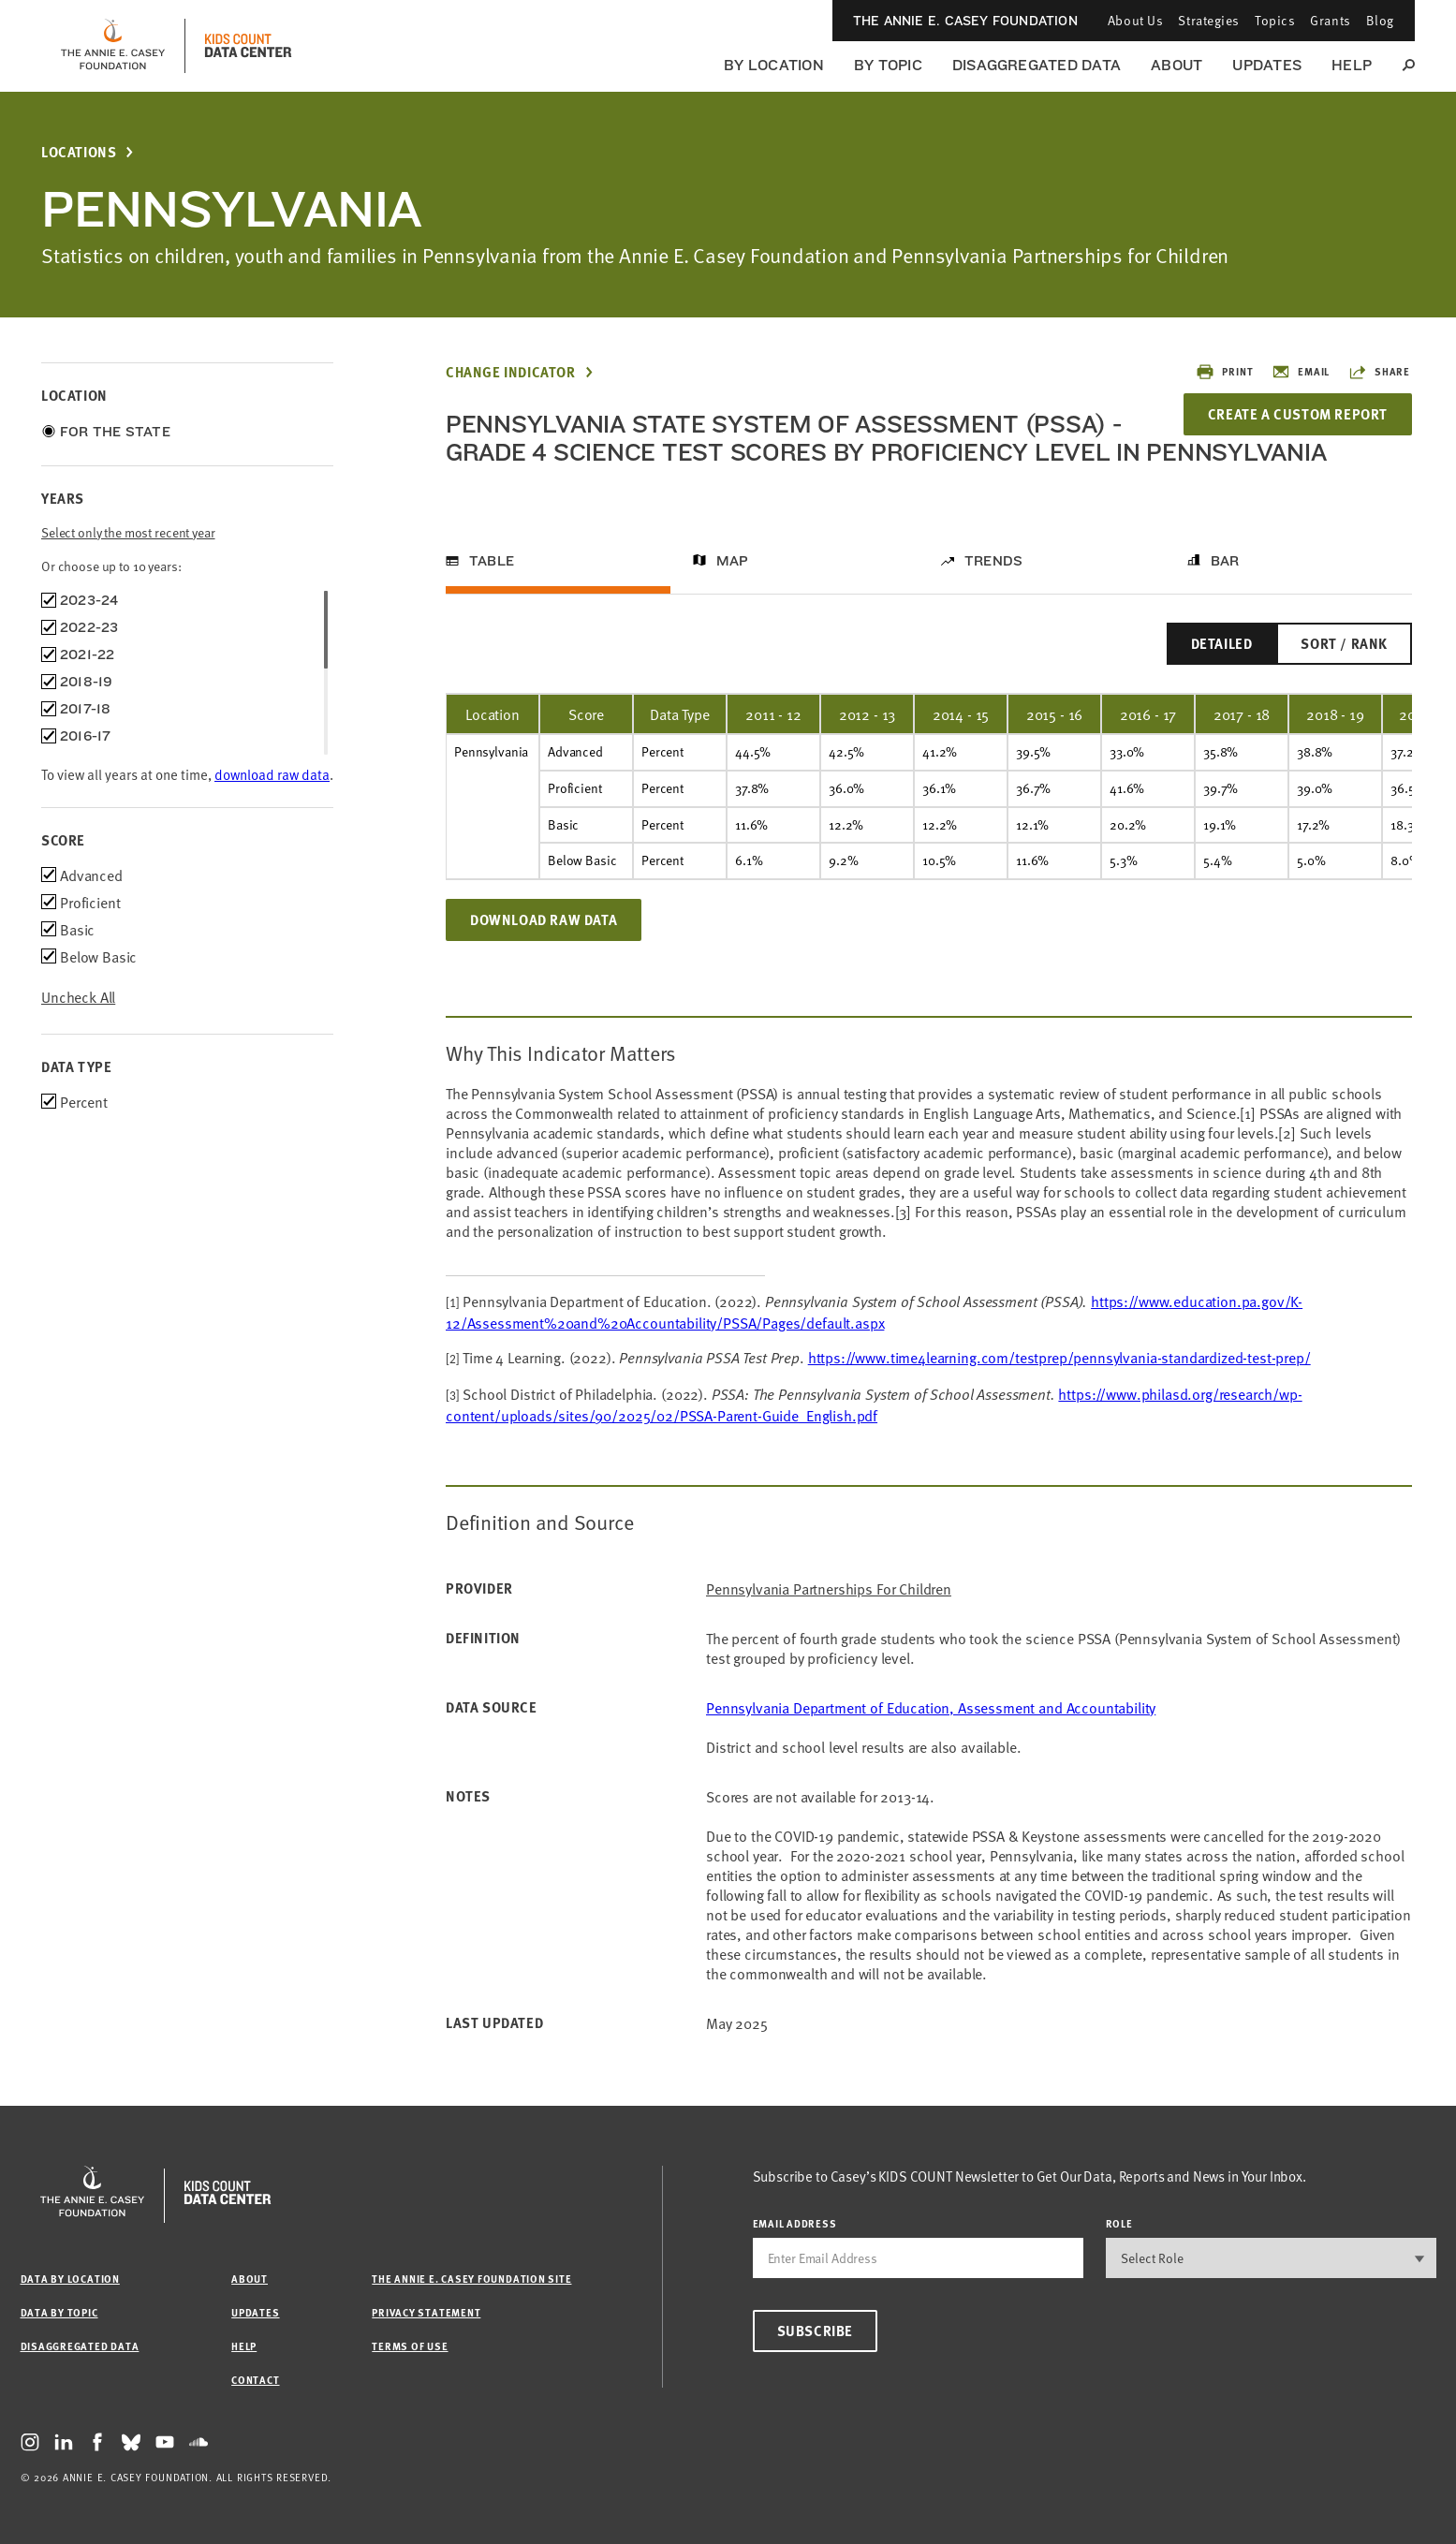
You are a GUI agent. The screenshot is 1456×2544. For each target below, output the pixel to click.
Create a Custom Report (1298, 414)
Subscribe (815, 2330)
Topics (1275, 20)
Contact (255, 2380)
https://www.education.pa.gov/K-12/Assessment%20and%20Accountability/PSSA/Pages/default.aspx (874, 1311)
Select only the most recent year (128, 532)
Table (491, 560)
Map (732, 560)
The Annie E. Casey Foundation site (471, 2279)
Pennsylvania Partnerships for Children (828, 1588)
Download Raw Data (543, 919)
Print (1224, 371)
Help (1351, 65)
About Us (1135, 20)
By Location (774, 65)
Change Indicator (511, 372)
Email (1301, 371)
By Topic (888, 65)
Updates (1267, 65)
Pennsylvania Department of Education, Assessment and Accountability (930, 1707)
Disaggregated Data (1036, 65)
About (1176, 65)
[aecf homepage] (112, 46)
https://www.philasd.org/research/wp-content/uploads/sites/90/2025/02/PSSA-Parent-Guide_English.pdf (874, 1404)
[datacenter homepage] (248, 46)
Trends (993, 560)
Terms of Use (410, 2346)
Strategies (1209, 20)
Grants (1330, 20)
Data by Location (70, 2279)
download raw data (272, 774)
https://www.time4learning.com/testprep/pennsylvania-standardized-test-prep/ (1059, 1356)
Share (1379, 371)
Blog (1380, 20)
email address (795, 2223)
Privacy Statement (426, 2312)
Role (1119, 2223)
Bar (1225, 560)
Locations (78, 152)
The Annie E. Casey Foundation (965, 20)
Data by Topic (59, 2312)
